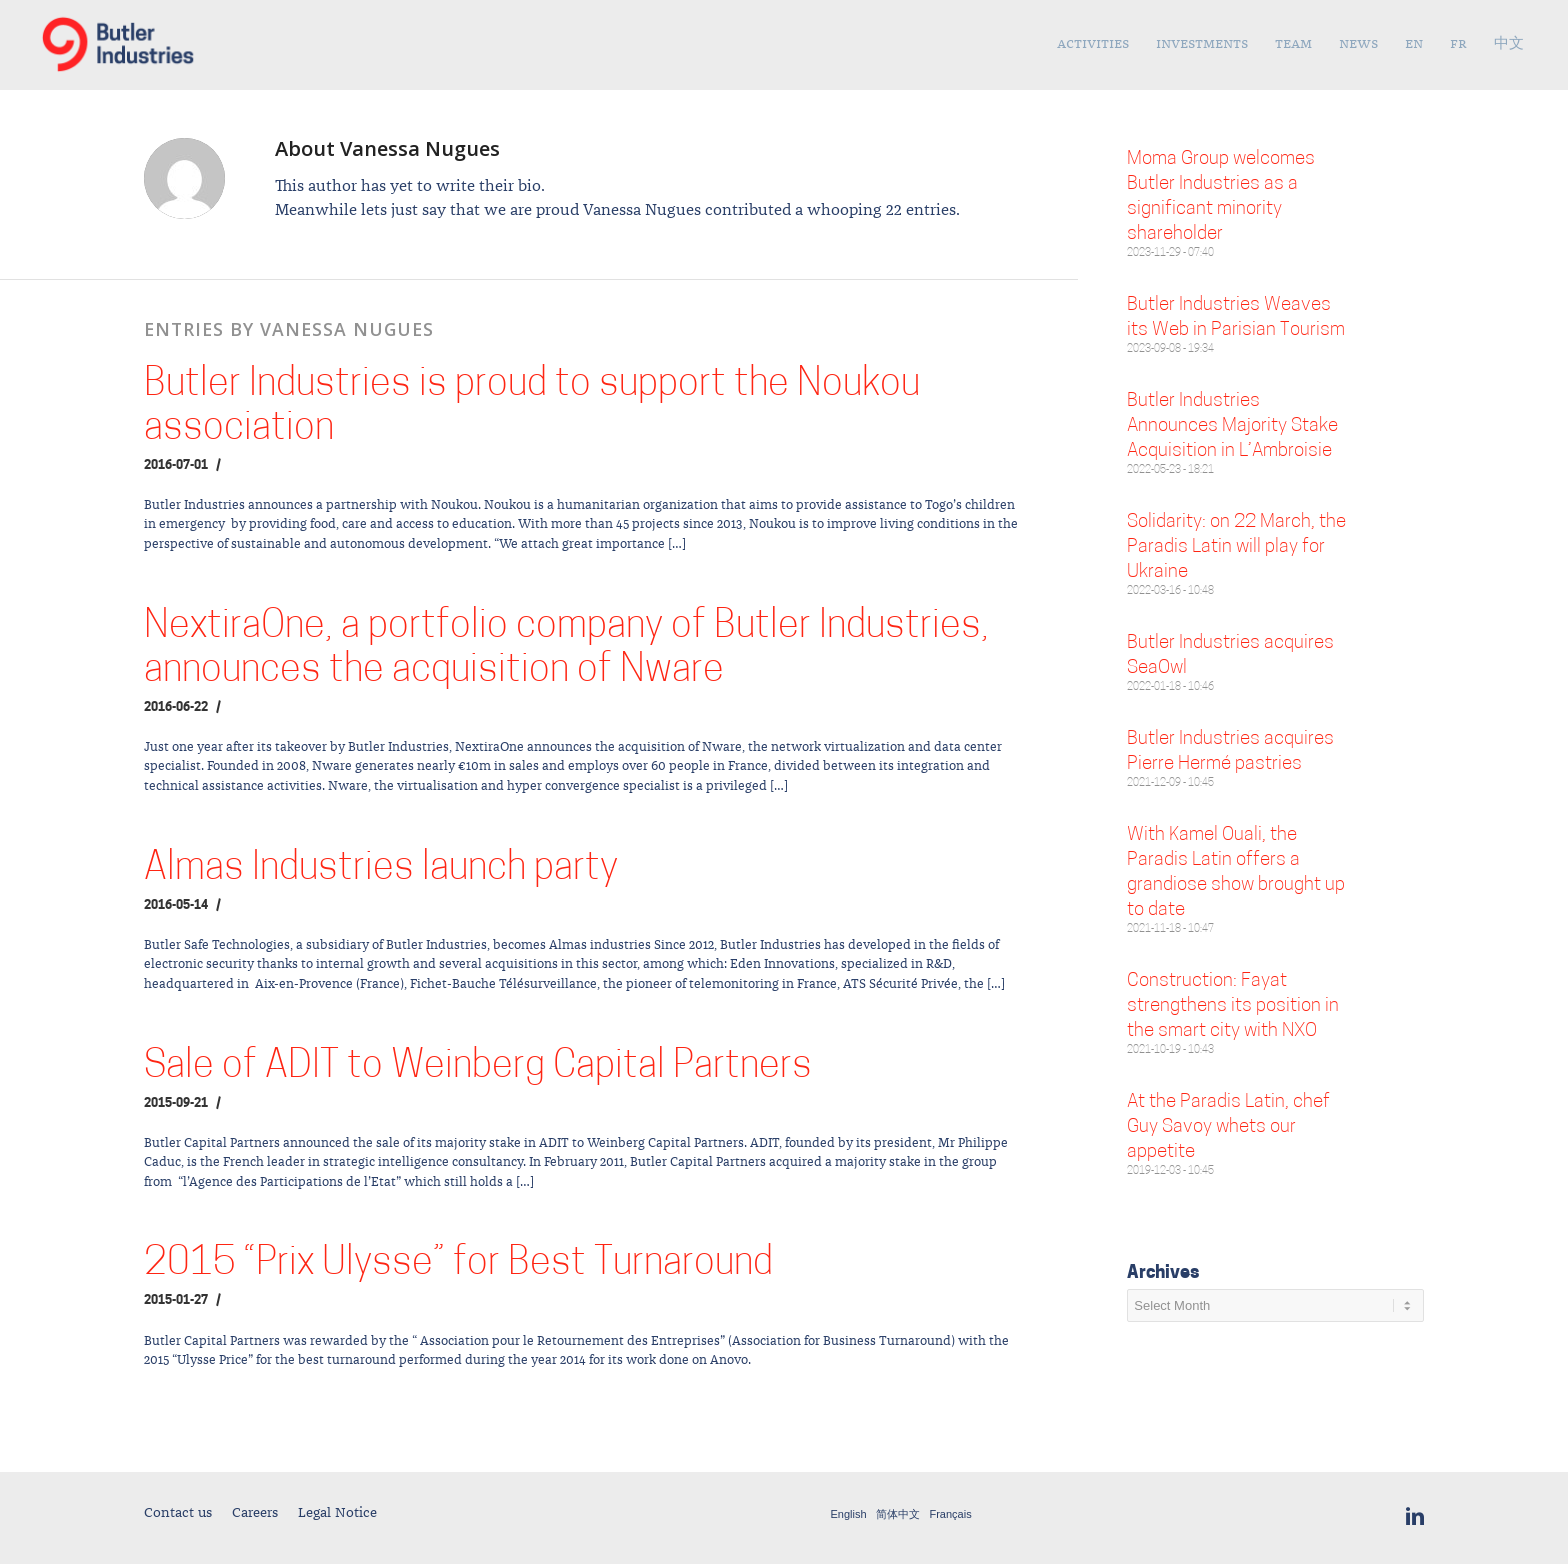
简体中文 (898, 1514)
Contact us (178, 1513)
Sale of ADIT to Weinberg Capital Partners (478, 1067)
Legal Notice (337, 1513)
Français (950, 1514)
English (849, 1514)
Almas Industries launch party (381, 869)
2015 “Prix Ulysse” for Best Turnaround (458, 1264)
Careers (255, 1513)
